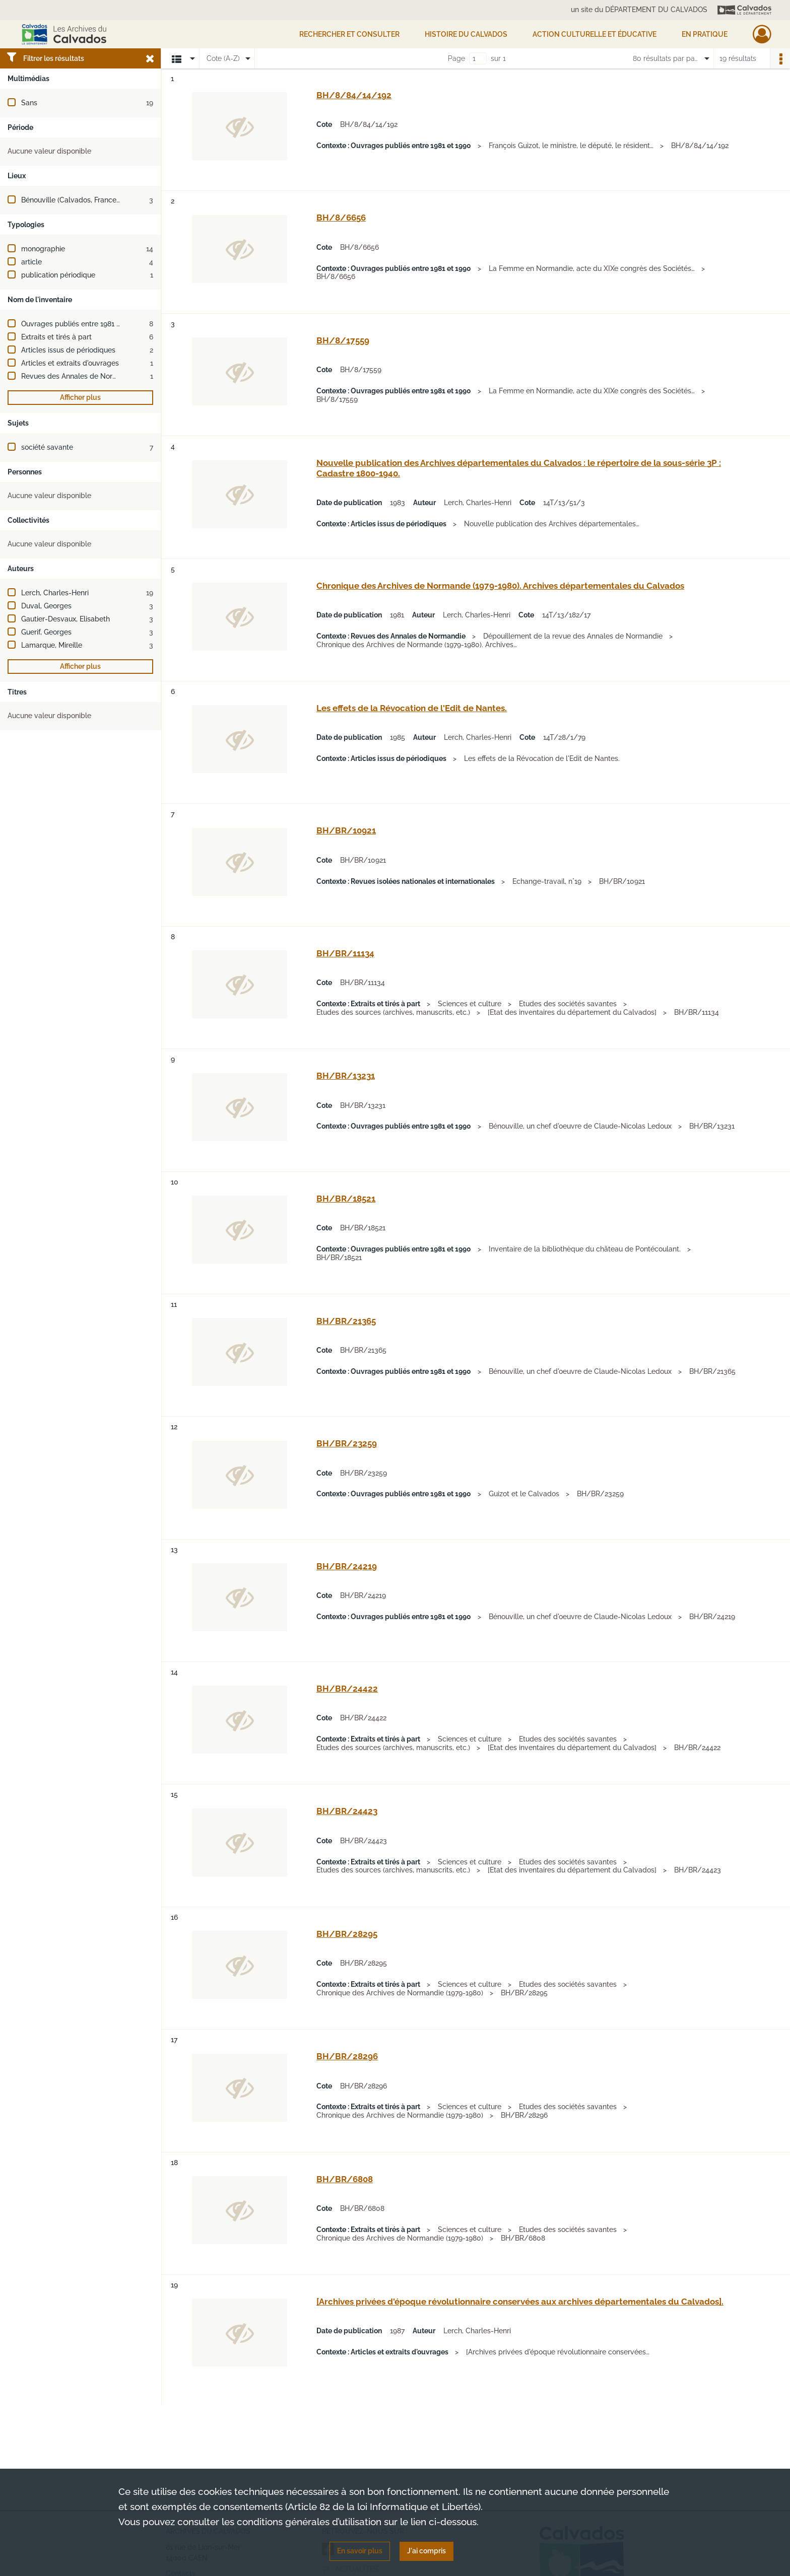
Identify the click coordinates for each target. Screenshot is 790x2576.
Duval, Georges (46, 606)
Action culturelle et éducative (594, 34)
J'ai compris (426, 2551)
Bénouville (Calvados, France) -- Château (88, 200)
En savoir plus (359, 2551)
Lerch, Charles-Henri (55, 593)
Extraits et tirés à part (56, 337)
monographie (43, 249)
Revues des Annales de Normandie (79, 376)
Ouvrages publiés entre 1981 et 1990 (81, 324)
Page (456, 58)
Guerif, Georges (46, 632)
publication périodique (58, 275)
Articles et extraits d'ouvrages (70, 363)
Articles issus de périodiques (68, 350)
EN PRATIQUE (705, 34)
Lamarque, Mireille (51, 645)
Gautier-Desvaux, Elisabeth (65, 619)
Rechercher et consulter (349, 34)
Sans (29, 103)
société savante (47, 447)
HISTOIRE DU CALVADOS (466, 34)
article (31, 262)
